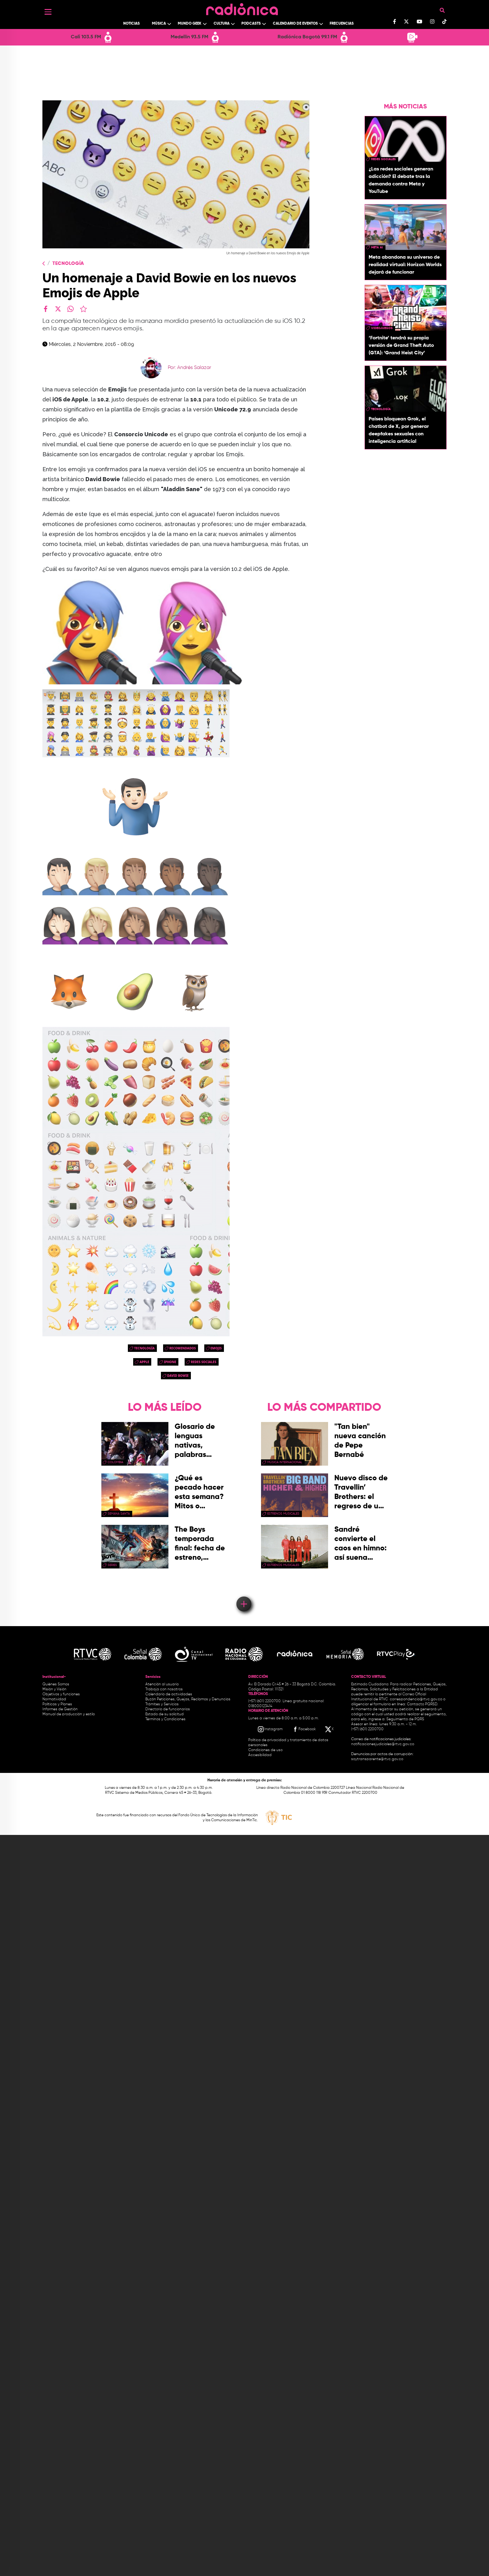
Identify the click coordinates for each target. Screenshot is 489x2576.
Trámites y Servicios (162, 1704)
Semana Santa (119, 1513)
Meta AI (377, 247)
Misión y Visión (54, 1689)
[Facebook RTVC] (304, 1729)
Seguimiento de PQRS (405, 1719)
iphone (170, 1362)
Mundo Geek (189, 24)
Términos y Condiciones (165, 1719)
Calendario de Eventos (295, 24)
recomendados (182, 1348)
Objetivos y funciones (61, 1694)
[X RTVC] (330, 1729)
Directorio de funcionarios (167, 1709)
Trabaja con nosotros (164, 1689)
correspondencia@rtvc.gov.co (416, 1699)
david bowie (178, 1375)
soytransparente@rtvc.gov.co (377, 1759)
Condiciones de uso (265, 1750)
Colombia (115, 1462)
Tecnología (68, 263)
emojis (216, 1348)
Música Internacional (284, 1462)
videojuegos (382, 328)
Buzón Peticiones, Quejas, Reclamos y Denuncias (187, 1699)
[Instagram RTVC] (270, 1729)
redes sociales (203, 1362)
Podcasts (251, 24)
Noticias (131, 24)
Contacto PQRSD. (422, 1704)
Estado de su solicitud (164, 1714)
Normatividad (54, 1699)
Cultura (222, 24)
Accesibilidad (260, 1755)
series (112, 1565)
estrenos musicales (283, 1513)
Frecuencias (342, 24)
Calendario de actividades (168, 1694)
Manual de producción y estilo (68, 1714)
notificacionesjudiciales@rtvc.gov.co (382, 1744)
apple (144, 1362)
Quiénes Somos (55, 1684)
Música (159, 24)
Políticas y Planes (57, 1704)
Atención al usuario (162, 1684)
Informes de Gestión (60, 1709)
